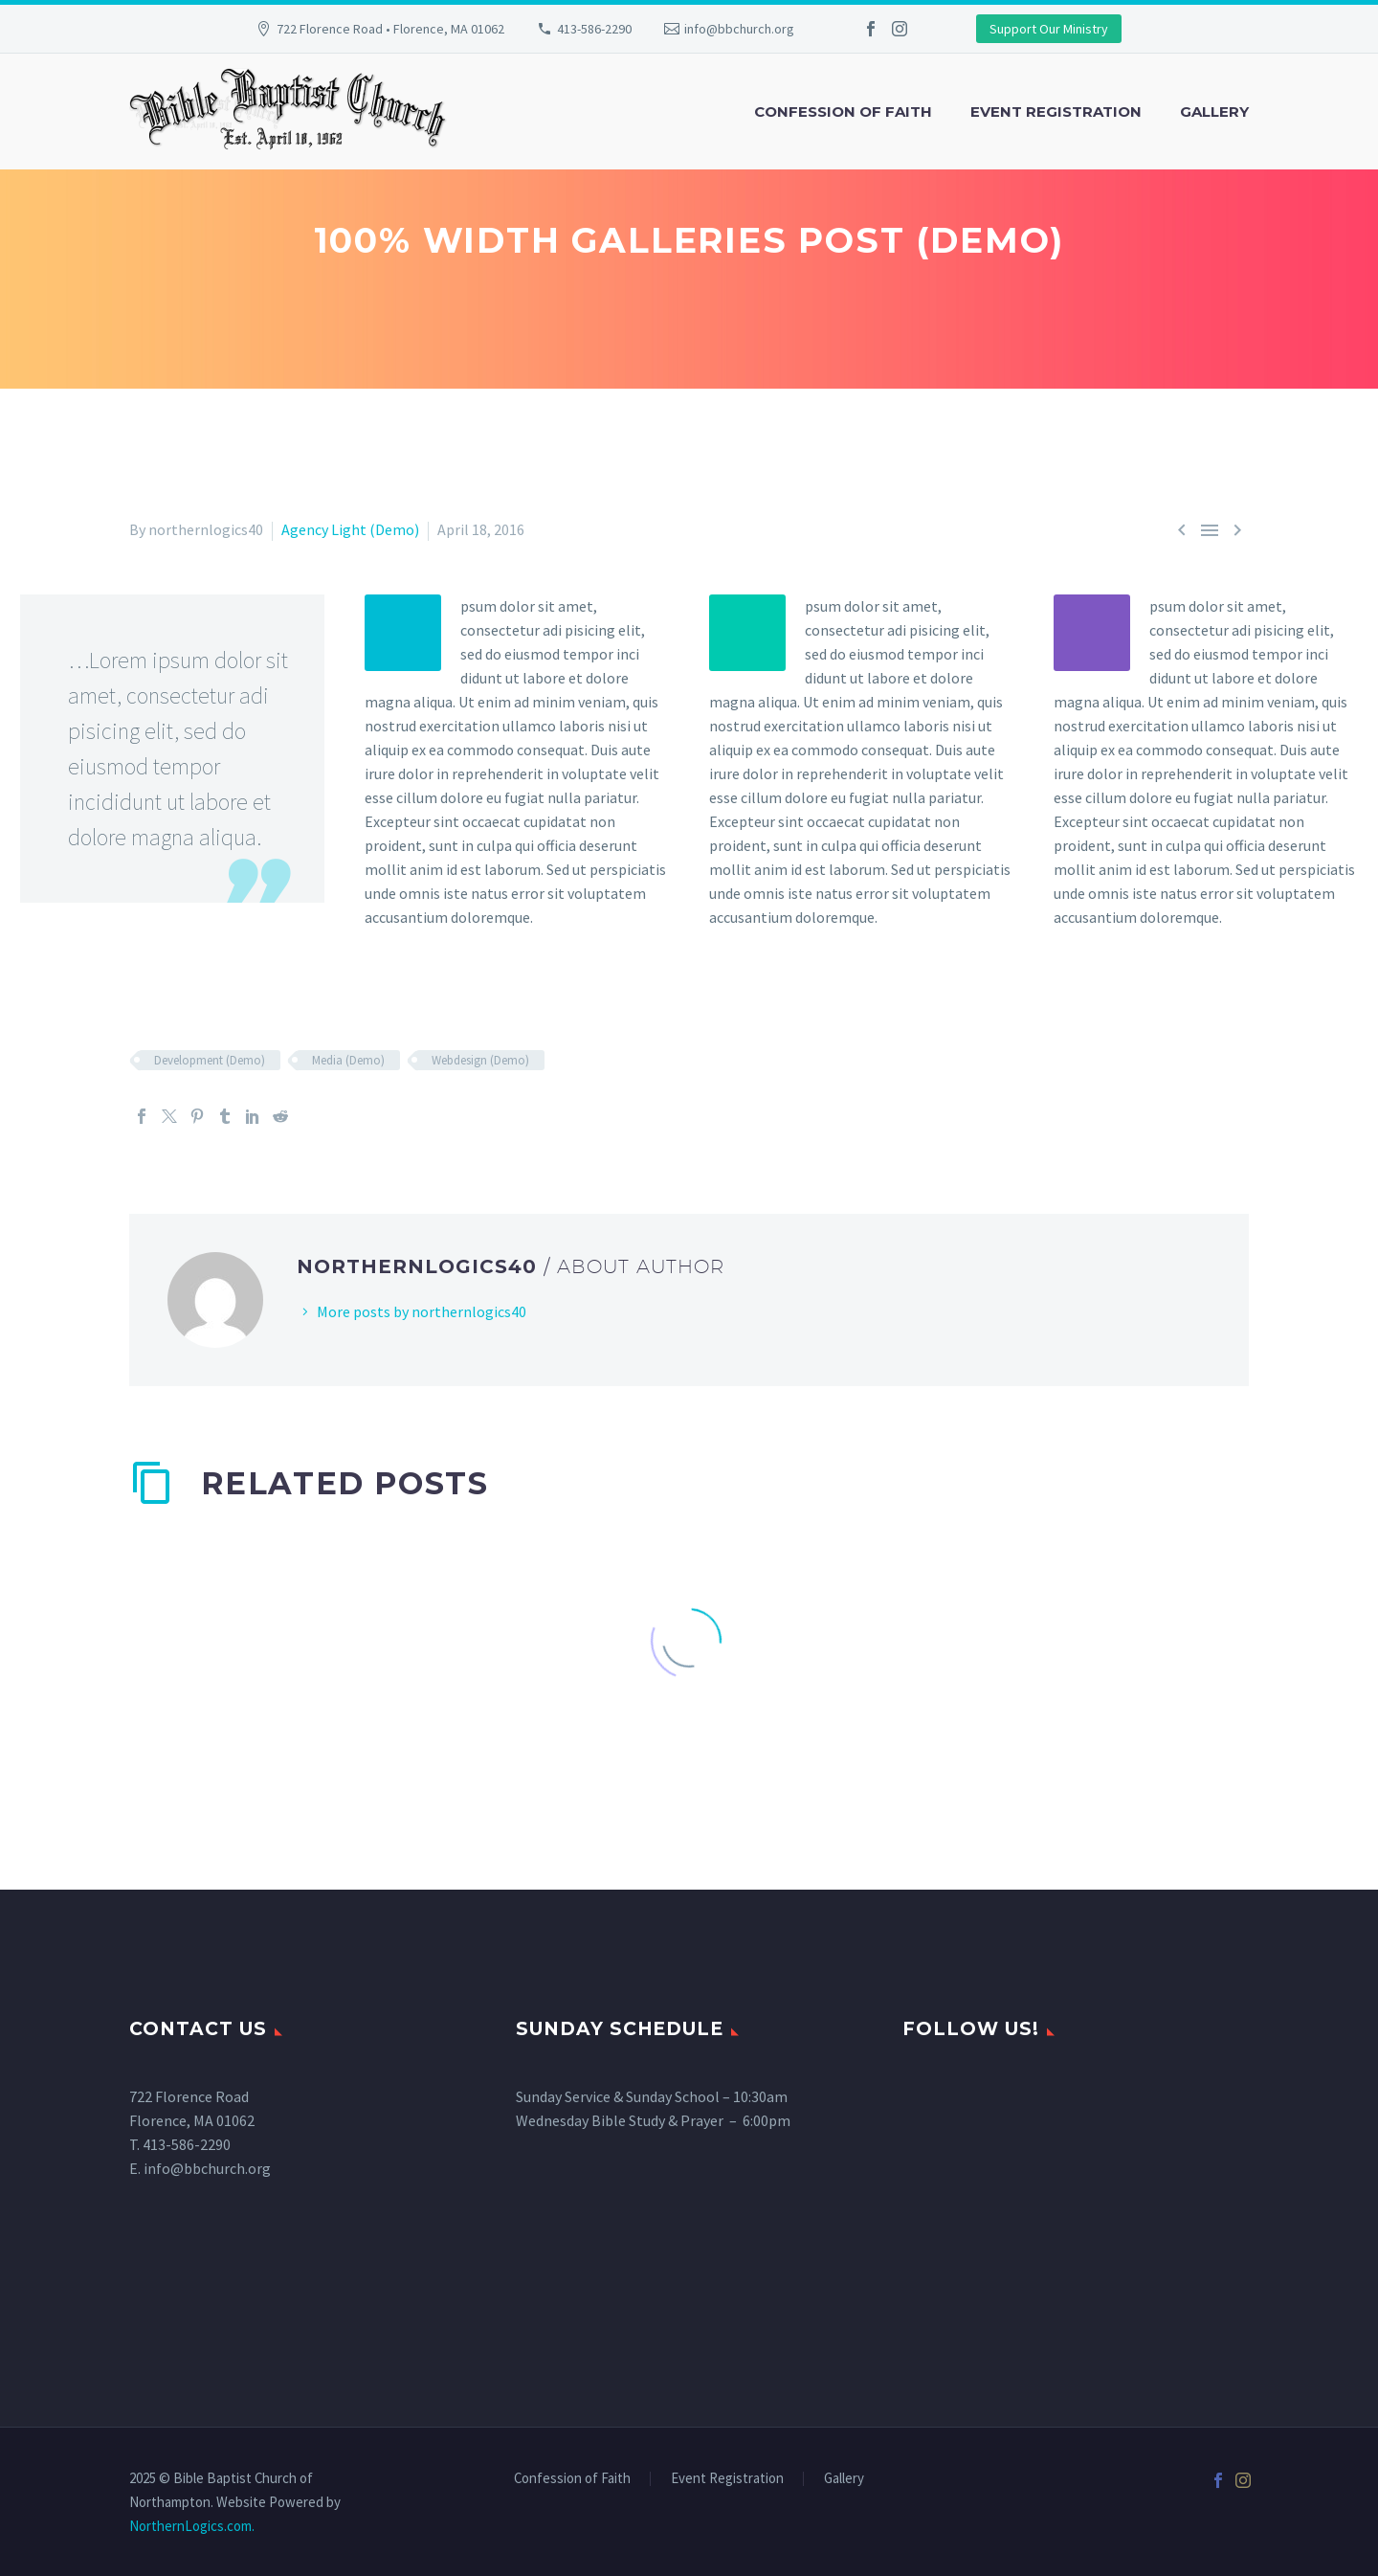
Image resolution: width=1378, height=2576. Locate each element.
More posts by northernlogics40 (421, 1311)
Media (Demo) (348, 1060)
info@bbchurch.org (739, 28)
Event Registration (1056, 111)
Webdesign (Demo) (480, 1060)
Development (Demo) (209, 1060)
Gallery (1214, 111)
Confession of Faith (843, 111)
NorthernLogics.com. (192, 2526)
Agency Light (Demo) (350, 529)
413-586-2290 (594, 28)
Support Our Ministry (1048, 28)
